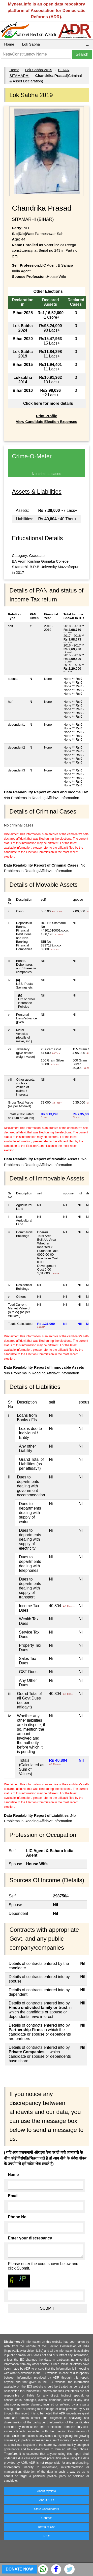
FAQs (46, 2536)
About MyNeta (46, 2491)
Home (9, 44)
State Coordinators (46, 2509)
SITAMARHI (19, 75)
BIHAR (63, 70)
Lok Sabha (31, 44)
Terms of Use (46, 2527)
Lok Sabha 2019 (38, 70)
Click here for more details (48, 403)
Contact (46, 2518)
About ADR (46, 2500)
